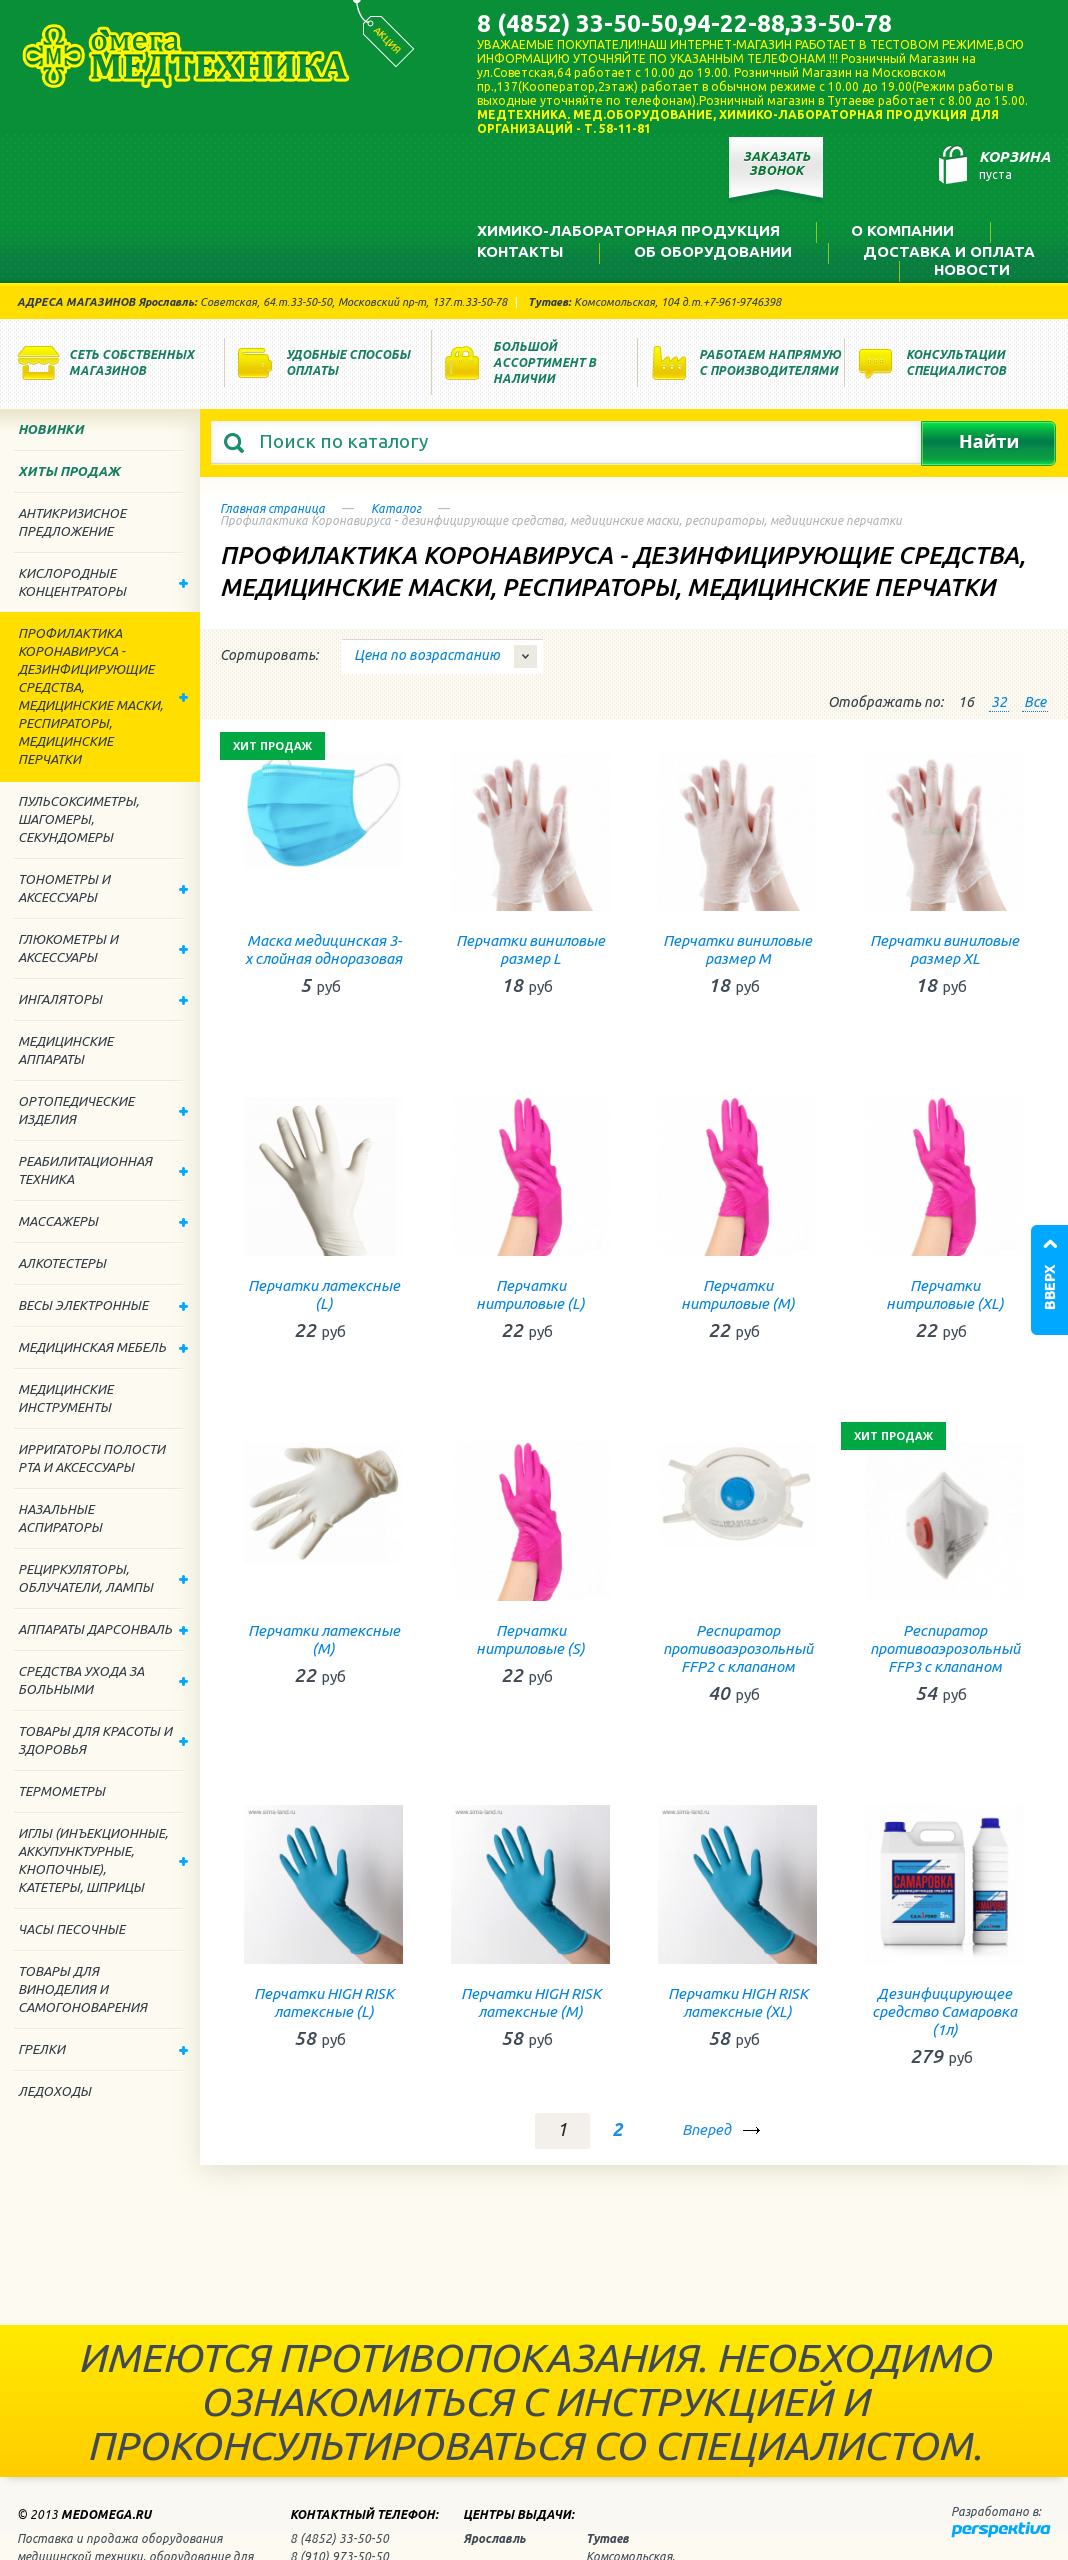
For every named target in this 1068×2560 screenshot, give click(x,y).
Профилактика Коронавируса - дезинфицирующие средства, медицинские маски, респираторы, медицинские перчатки (103, 696)
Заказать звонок (776, 163)
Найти (988, 443)
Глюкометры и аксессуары (103, 948)
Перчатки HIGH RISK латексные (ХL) (738, 2002)
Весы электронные (103, 1305)
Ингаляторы (103, 999)
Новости (972, 269)
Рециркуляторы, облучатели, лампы (103, 1578)
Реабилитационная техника (103, 1170)
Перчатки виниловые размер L (530, 949)
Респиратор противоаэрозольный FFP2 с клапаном (738, 1648)
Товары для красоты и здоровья (103, 1740)
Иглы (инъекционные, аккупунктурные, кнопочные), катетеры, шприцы (103, 1860)
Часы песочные (71, 1929)
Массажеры (103, 1221)
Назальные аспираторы (60, 1518)
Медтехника (186, 56)
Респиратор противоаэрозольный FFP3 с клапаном (945, 1648)
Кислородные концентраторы (103, 582)
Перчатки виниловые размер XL (944, 949)
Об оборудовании (713, 251)
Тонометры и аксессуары (103, 888)
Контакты (520, 251)
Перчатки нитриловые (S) (530, 1639)
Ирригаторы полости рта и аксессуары (91, 1458)
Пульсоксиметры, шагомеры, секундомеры (78, 819)
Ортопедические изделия (103, 1110)
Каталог (396, 509)
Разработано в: (996, 2511)
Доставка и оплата (949, 251)
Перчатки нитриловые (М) (738, 1294)
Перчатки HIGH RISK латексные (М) (531, 2002)
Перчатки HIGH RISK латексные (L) (324, 2002)
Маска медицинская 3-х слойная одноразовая (323, 949)
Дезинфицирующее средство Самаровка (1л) (944, 2011)
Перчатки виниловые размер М (737, 949)
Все (1035, 702)
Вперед (708, 2129)
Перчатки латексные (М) (324, 1639)
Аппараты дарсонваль (103, 1629)
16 (966, 702)
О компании (902, 230)
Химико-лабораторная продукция (628, 230)
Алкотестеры (62, 1263)
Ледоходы (54, 2091)
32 (999, 702)
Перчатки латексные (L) (324, 1294)
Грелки (103, 2049)
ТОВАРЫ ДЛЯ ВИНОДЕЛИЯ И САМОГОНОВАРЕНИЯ (82, 1989)
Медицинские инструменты (65, 1398)
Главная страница (272, 509)
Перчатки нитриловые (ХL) (945, 1294)
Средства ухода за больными (103, 1680)
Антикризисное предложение (72, 522)
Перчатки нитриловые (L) (530, 1294)
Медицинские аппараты (65, 1050)
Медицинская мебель (103, 1347)
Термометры (61, 1791)
